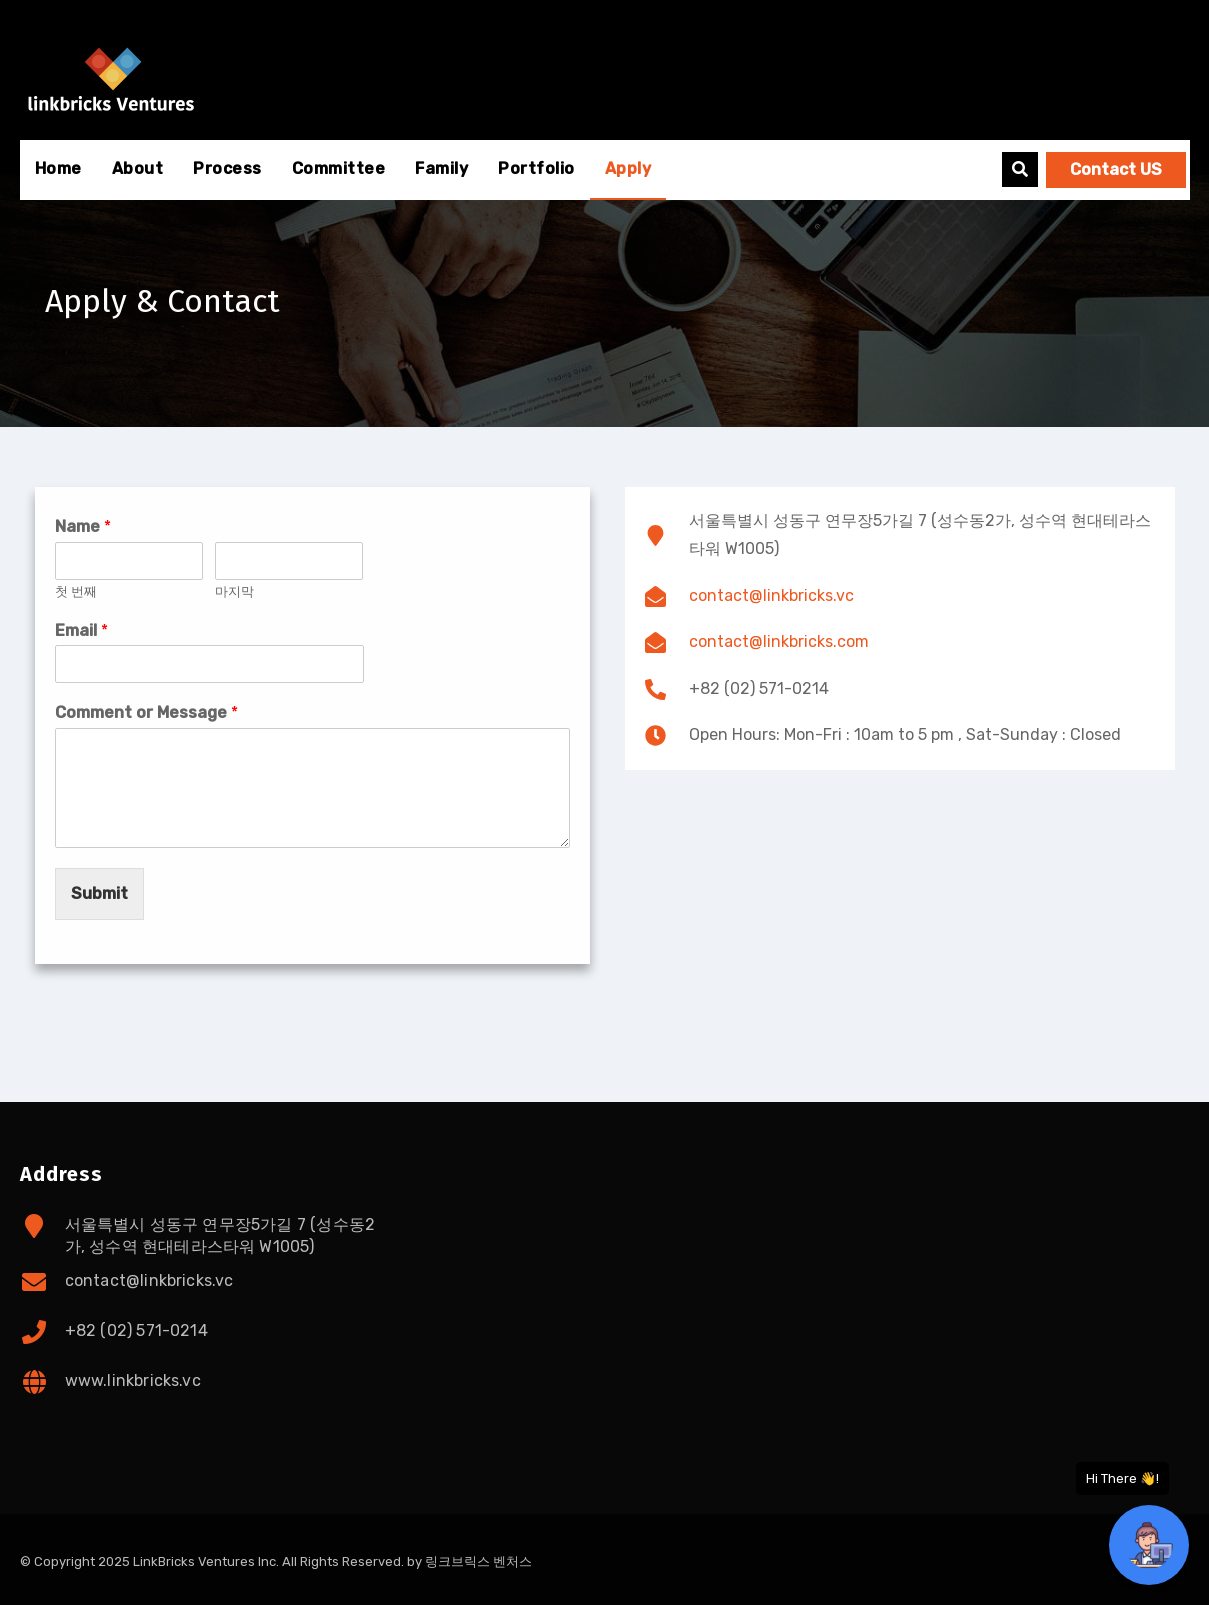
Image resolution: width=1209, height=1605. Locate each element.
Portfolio (536, 168)
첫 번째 (76, 591)
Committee (339, 168)
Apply (628, 168)
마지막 (234, 591)
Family (441, 168)
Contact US (1116, 169)
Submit (99, 893)
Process (227, 168)
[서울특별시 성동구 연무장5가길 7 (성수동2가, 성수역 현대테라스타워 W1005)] (900, 916)
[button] (1020, 169)
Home (58, 168)
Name (83, 526)
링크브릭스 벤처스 (478, 1561)
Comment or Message (146, 712)
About (138, 168)
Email (81, 630)
